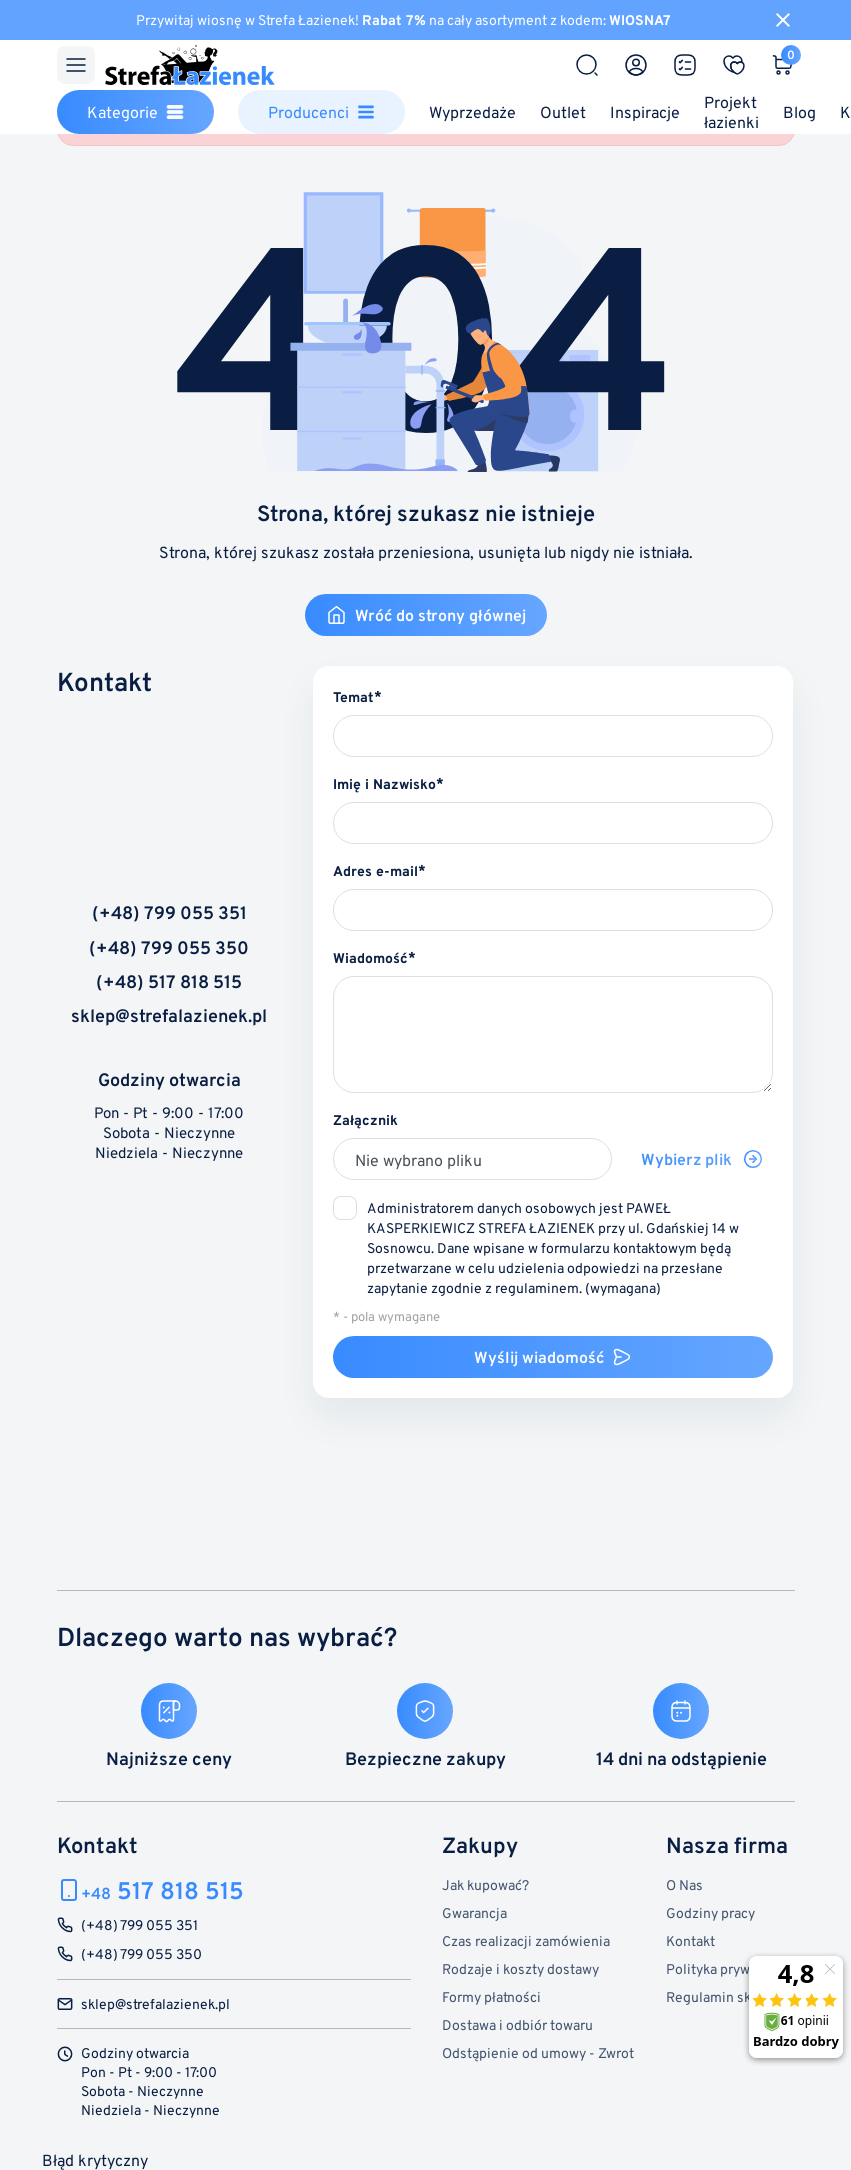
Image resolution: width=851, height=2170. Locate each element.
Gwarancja (474, 1912)
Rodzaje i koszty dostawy (520, 1968)
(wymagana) (553, 1248)
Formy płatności (491, 1996)
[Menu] (76, 65)
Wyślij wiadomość (553, 1357)
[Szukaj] (587, 65)
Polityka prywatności (730, 1968)
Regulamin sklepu (722, 1996)
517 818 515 (162, 1890)
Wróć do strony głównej (426, 615)
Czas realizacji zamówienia (526, 1940)
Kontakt (690, 1940)
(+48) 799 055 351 (169, 913)
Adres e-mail (375, 870)
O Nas (684, 1884)
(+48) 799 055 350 (169, 948)
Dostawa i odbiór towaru (517, 2024)
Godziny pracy (710, 1912)
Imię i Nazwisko (384, 783)
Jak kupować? (485, 1884)
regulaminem (537, 1287)
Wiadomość (370, 957)
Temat (353, 696)
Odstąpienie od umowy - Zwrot (538, 2052)
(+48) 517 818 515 (169, 982)
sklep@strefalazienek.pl (169, 1016)
